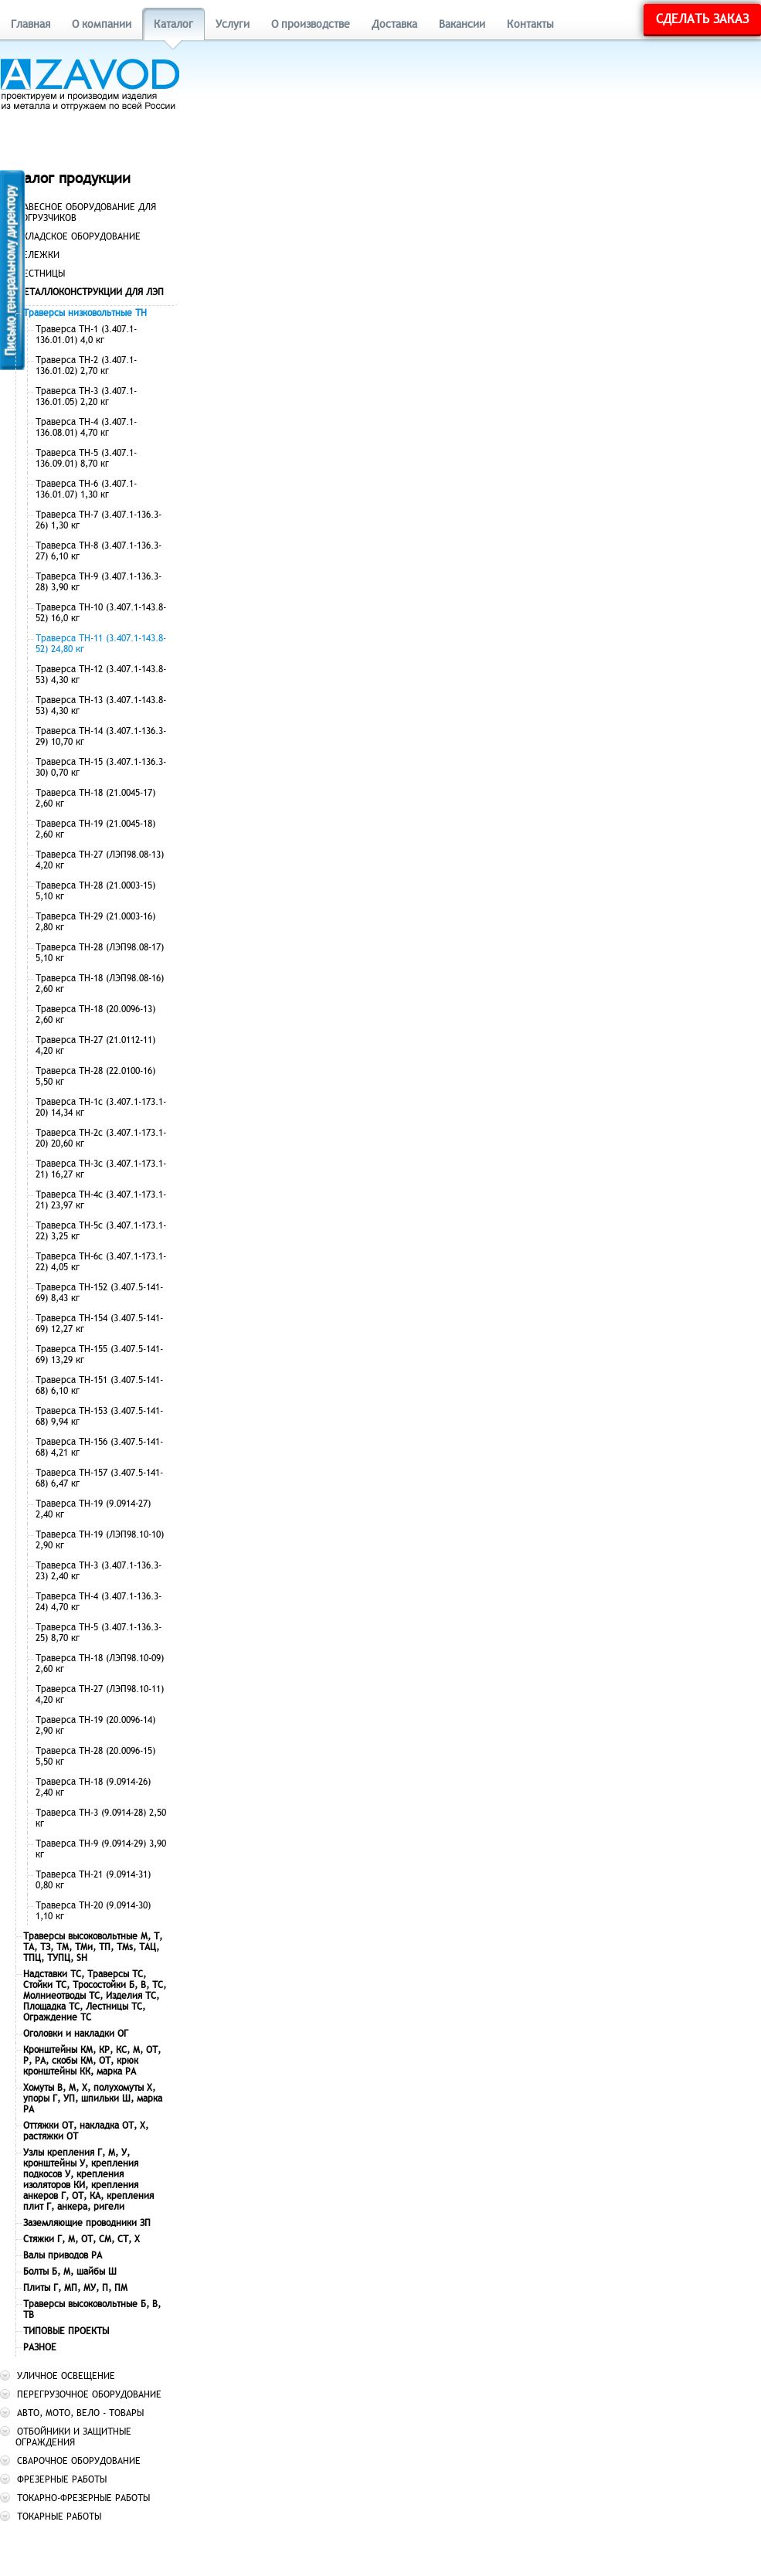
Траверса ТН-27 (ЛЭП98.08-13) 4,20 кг (100, 860)
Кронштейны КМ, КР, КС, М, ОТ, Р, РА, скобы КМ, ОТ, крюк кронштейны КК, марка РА (92, 2060)
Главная (30, 24)
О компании (101, 24)
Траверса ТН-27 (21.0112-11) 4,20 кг (95, 1045)
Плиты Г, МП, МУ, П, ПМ (75, 2287)
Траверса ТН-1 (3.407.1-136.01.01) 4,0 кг (86, 334)
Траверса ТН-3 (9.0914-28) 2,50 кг (101, 1818)
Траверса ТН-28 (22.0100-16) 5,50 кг (95, 1076)
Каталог (173, 24)
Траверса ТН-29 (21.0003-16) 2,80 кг (95, 922)
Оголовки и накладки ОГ (75, 2033)
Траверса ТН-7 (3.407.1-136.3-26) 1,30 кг (98, 520)
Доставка (394, 24)
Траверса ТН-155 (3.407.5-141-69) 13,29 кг (99, 1354)
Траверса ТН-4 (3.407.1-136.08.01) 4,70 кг (86, 427)
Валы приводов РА (62, 2255)
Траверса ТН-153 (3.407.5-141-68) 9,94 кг (99, 1416)
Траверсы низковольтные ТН (85, 313)
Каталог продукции (65, 178)
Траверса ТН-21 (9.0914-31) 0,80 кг (93, 1880)
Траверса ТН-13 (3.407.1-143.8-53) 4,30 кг (101, 705)
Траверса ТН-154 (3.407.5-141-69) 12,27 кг (99, 1323)
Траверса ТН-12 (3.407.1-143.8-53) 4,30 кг (101, 674)
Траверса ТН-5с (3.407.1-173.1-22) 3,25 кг (101, 1231)
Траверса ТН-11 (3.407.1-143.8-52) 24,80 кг (101, 643)
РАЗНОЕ (39, 2347)
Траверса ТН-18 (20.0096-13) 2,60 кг (95, 1014)
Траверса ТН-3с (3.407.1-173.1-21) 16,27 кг (101, 1169)
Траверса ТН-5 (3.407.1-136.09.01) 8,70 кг (86, 458)
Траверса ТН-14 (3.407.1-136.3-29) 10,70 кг (101, 736)
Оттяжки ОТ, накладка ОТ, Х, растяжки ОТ (85, 2131)
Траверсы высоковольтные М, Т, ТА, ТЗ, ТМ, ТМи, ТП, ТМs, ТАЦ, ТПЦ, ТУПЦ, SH (92, 1947)
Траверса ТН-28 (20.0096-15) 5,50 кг (95, 1756)
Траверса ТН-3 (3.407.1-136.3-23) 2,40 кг (98, 1571)
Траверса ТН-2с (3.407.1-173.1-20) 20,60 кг (101, 1138)
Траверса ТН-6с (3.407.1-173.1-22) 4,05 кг (101, 1262)
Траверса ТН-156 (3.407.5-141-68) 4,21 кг (99, 1447)
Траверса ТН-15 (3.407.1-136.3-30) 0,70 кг (101, 767)
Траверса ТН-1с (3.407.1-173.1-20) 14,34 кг (101, 1107)
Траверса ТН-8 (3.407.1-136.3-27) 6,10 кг (98, 551)
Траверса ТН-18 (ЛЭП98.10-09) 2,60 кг (100, 1663)
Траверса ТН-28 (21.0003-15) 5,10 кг (95, 891)
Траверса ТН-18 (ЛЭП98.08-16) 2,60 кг (100, 983)
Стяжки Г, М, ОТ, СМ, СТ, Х (81, 2239)
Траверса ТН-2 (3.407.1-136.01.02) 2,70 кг (86, 365)
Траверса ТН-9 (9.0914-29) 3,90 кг (101, 1849)
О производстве (310, 24)
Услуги (233, 24)
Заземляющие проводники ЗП (87, 2222)
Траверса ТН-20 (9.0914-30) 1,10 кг (93, 1911)
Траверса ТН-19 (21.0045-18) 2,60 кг (95, 829)
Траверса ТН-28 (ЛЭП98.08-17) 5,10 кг (100, 952)
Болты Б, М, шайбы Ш (70, 2271)
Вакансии (462, 24)
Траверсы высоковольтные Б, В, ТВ (92, 2309)
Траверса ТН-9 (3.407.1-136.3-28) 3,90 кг (98, 582)
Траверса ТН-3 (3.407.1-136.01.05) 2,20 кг (86, 396)
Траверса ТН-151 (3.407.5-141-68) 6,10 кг (99, 1385)
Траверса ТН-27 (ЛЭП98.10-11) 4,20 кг (100, 1694)
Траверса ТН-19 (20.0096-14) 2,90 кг (95, 1725)
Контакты (530, 24)
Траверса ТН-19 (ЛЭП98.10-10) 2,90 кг (100, 1540)
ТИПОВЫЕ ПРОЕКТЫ (66, 2331)
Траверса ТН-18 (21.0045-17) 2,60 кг (95, 798)
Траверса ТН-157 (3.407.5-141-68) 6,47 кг (99, 1478)
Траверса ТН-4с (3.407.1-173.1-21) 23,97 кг (101, 1200)
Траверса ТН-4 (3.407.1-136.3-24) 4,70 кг (98, 1602)
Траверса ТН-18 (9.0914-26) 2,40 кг (93, 1787)
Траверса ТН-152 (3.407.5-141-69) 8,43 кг (99, 1292)
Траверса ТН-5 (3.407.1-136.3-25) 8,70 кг (98, 1632)
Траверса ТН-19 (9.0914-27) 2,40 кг (93, 1509)
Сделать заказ (702, 19)
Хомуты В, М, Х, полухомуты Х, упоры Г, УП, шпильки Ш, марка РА (92, 2098)
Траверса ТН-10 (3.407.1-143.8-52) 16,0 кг (101, 613)
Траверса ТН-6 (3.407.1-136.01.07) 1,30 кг (86, 489)
